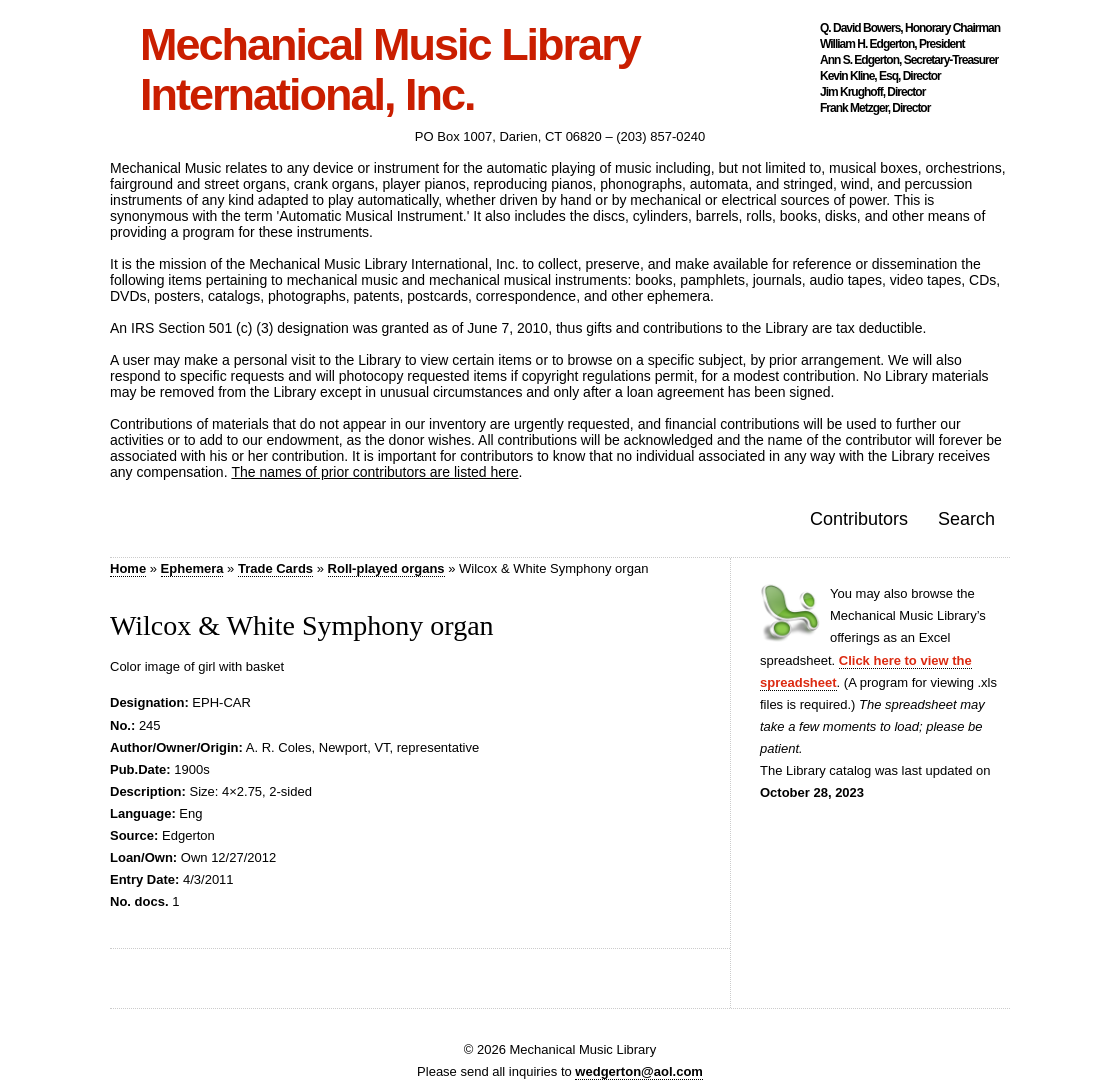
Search (966, 519)
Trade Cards (275, 568)
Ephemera (192, 568)
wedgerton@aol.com (639, 1071)
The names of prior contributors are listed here (374, 472)
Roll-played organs (386, 568)
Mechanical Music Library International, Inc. (390, 70)
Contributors (859, 519)
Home (128, 568)
